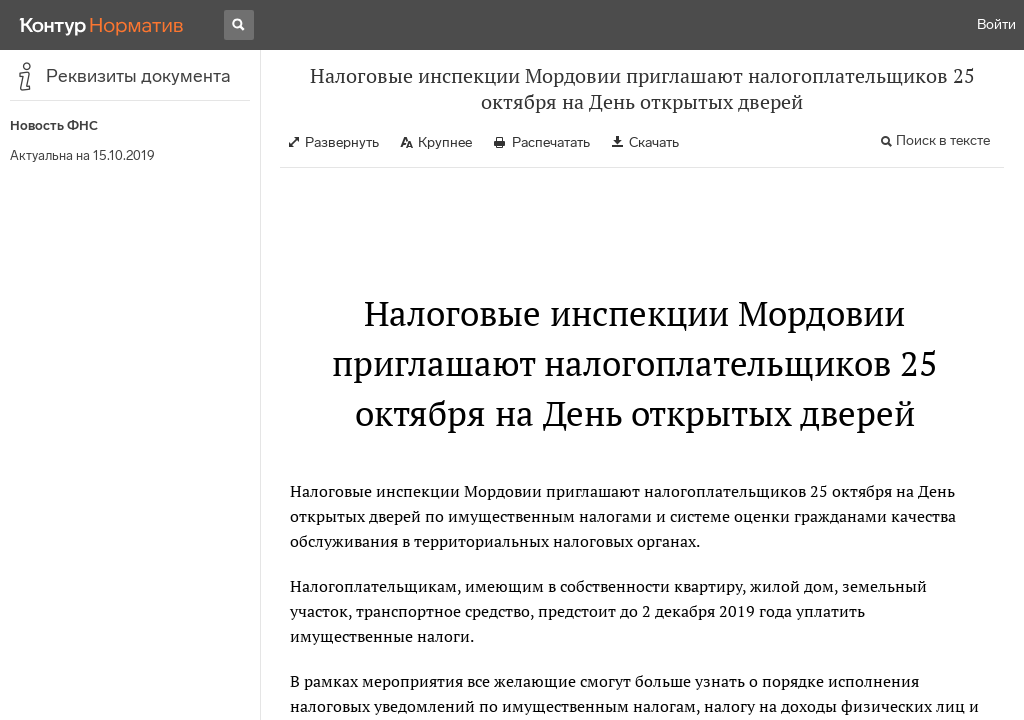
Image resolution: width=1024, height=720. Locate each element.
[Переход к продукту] (102, 25)
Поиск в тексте (943, 140)
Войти (996, 24)
